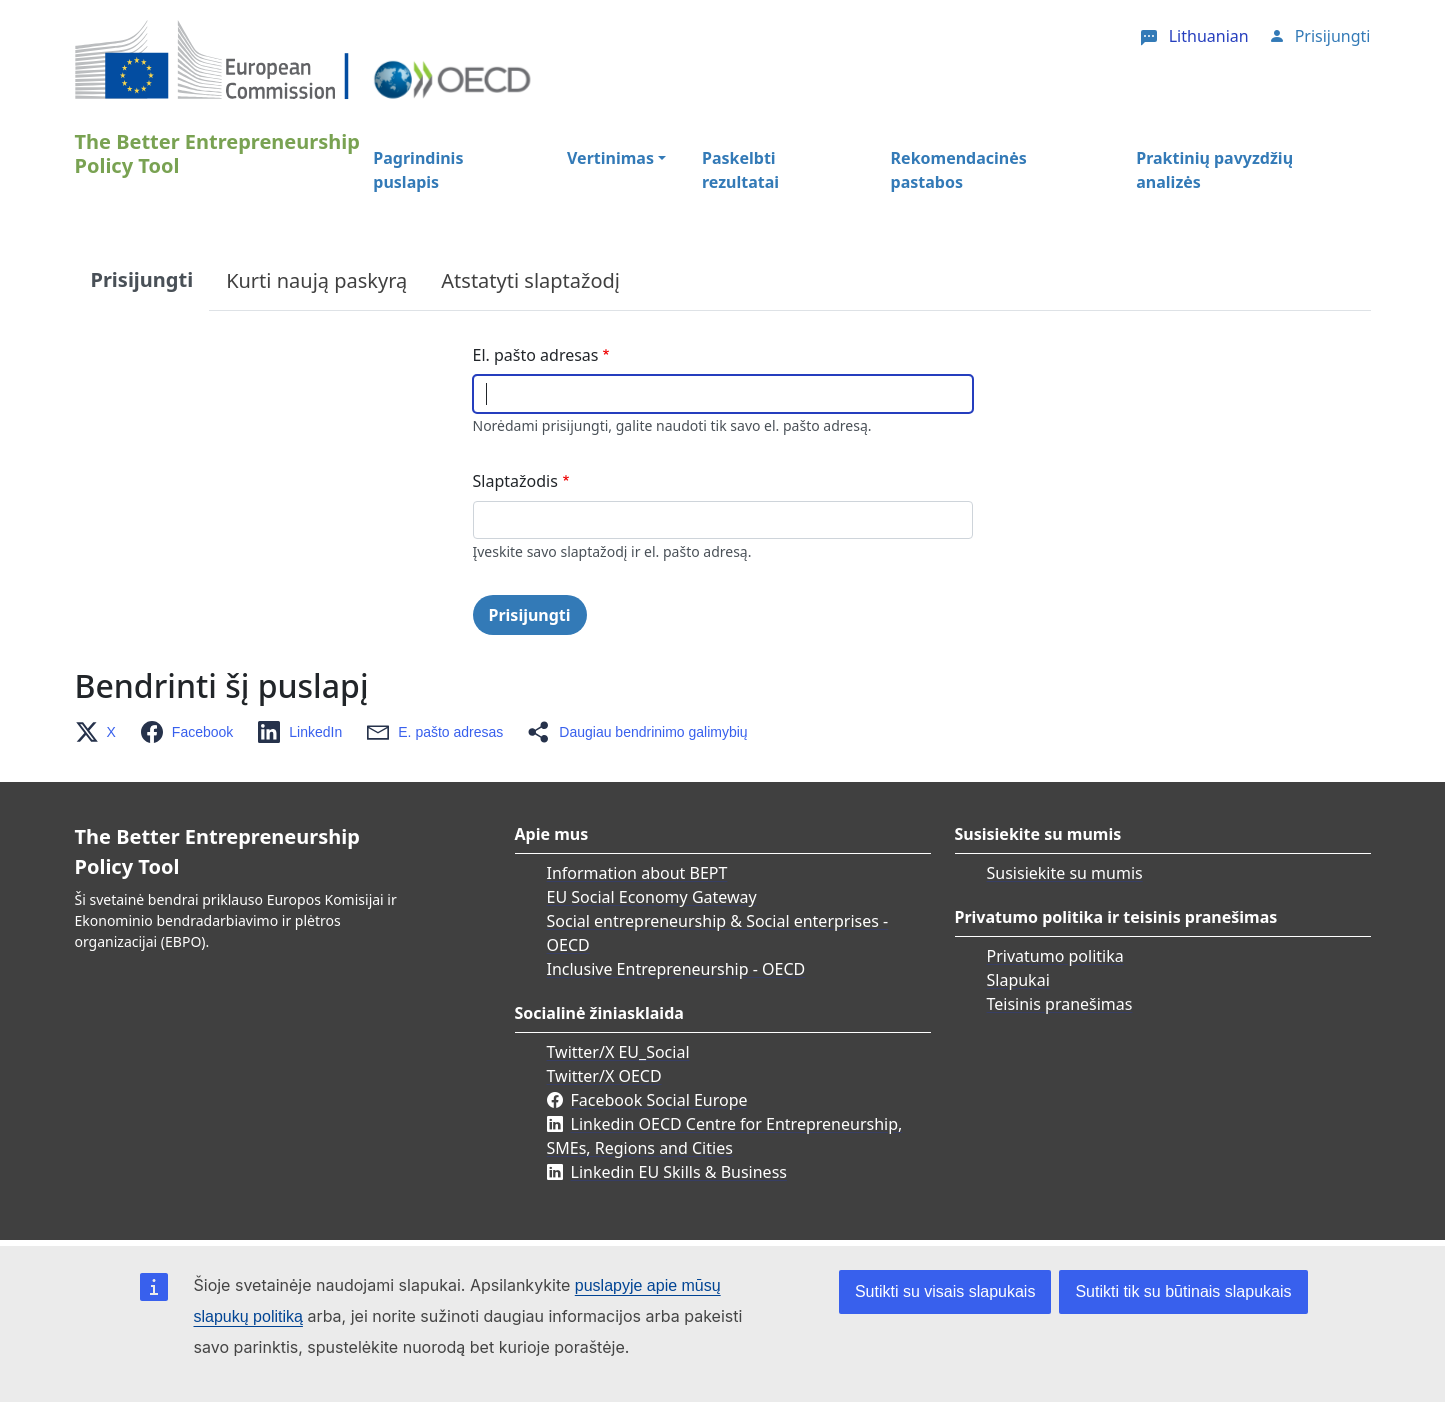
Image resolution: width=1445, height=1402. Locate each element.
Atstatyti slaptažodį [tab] (530, 280)
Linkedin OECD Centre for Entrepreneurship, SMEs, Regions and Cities (725, 1136)
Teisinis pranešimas (1060, 1004)
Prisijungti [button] (1333, 36)
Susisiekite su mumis (1065, 873)
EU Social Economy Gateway (652, 897)
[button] (101, 732)
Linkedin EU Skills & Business (679, 1172)
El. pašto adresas (536, 355)
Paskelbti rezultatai (740, 170)
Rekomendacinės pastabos (959, 170)
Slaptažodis (515, 481)
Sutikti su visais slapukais (945, 1291)
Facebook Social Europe (659, 1100)
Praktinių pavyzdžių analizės (1214, 170)
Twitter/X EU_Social (618, 1052)
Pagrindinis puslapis (418, 170)
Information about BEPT (637, 873)
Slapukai (1018, 980)
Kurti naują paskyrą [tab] (316, 280)
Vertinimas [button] (610, 158)
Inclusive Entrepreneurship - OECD (676, 969)
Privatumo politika (1055, 956)
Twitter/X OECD (604, 1076)
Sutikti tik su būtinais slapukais (1183, 1291)
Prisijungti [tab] (142, 279)
